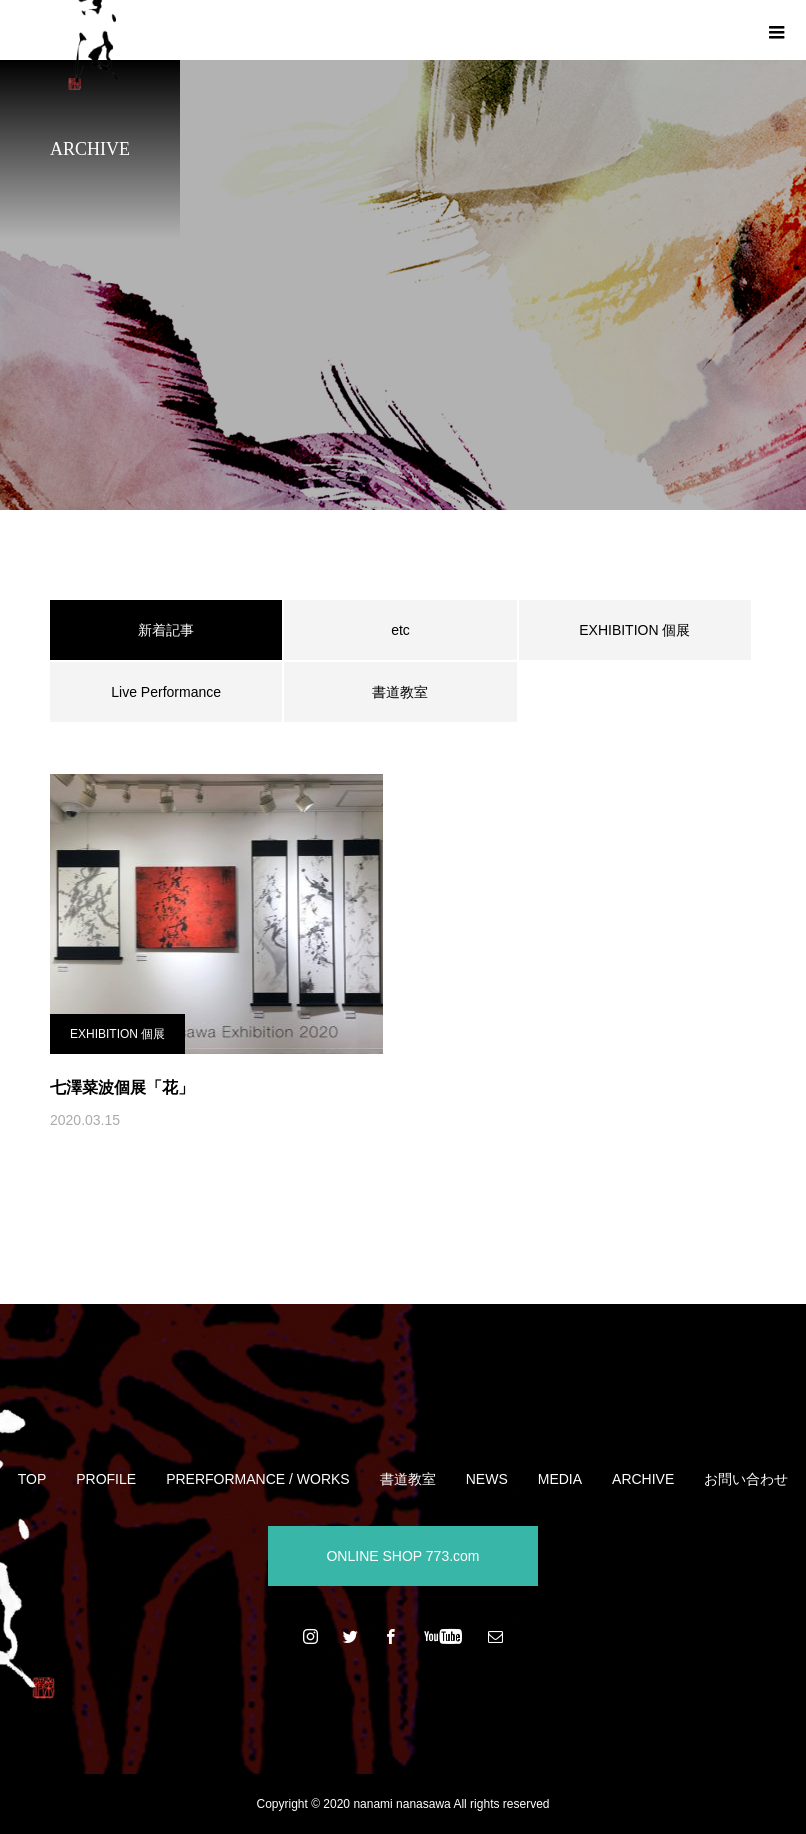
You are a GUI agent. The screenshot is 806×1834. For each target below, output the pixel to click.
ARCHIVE (643, 1479)
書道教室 (400, 692)
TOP (32, 1479)
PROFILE (106, 1479)
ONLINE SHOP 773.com (402, 1556)
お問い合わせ (746, 1479)
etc (400, 630)
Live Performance (166, 692)
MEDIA (560, 1479)
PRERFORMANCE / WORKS (258, 1479)
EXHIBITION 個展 (634, 630)
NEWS (487, 1479)
